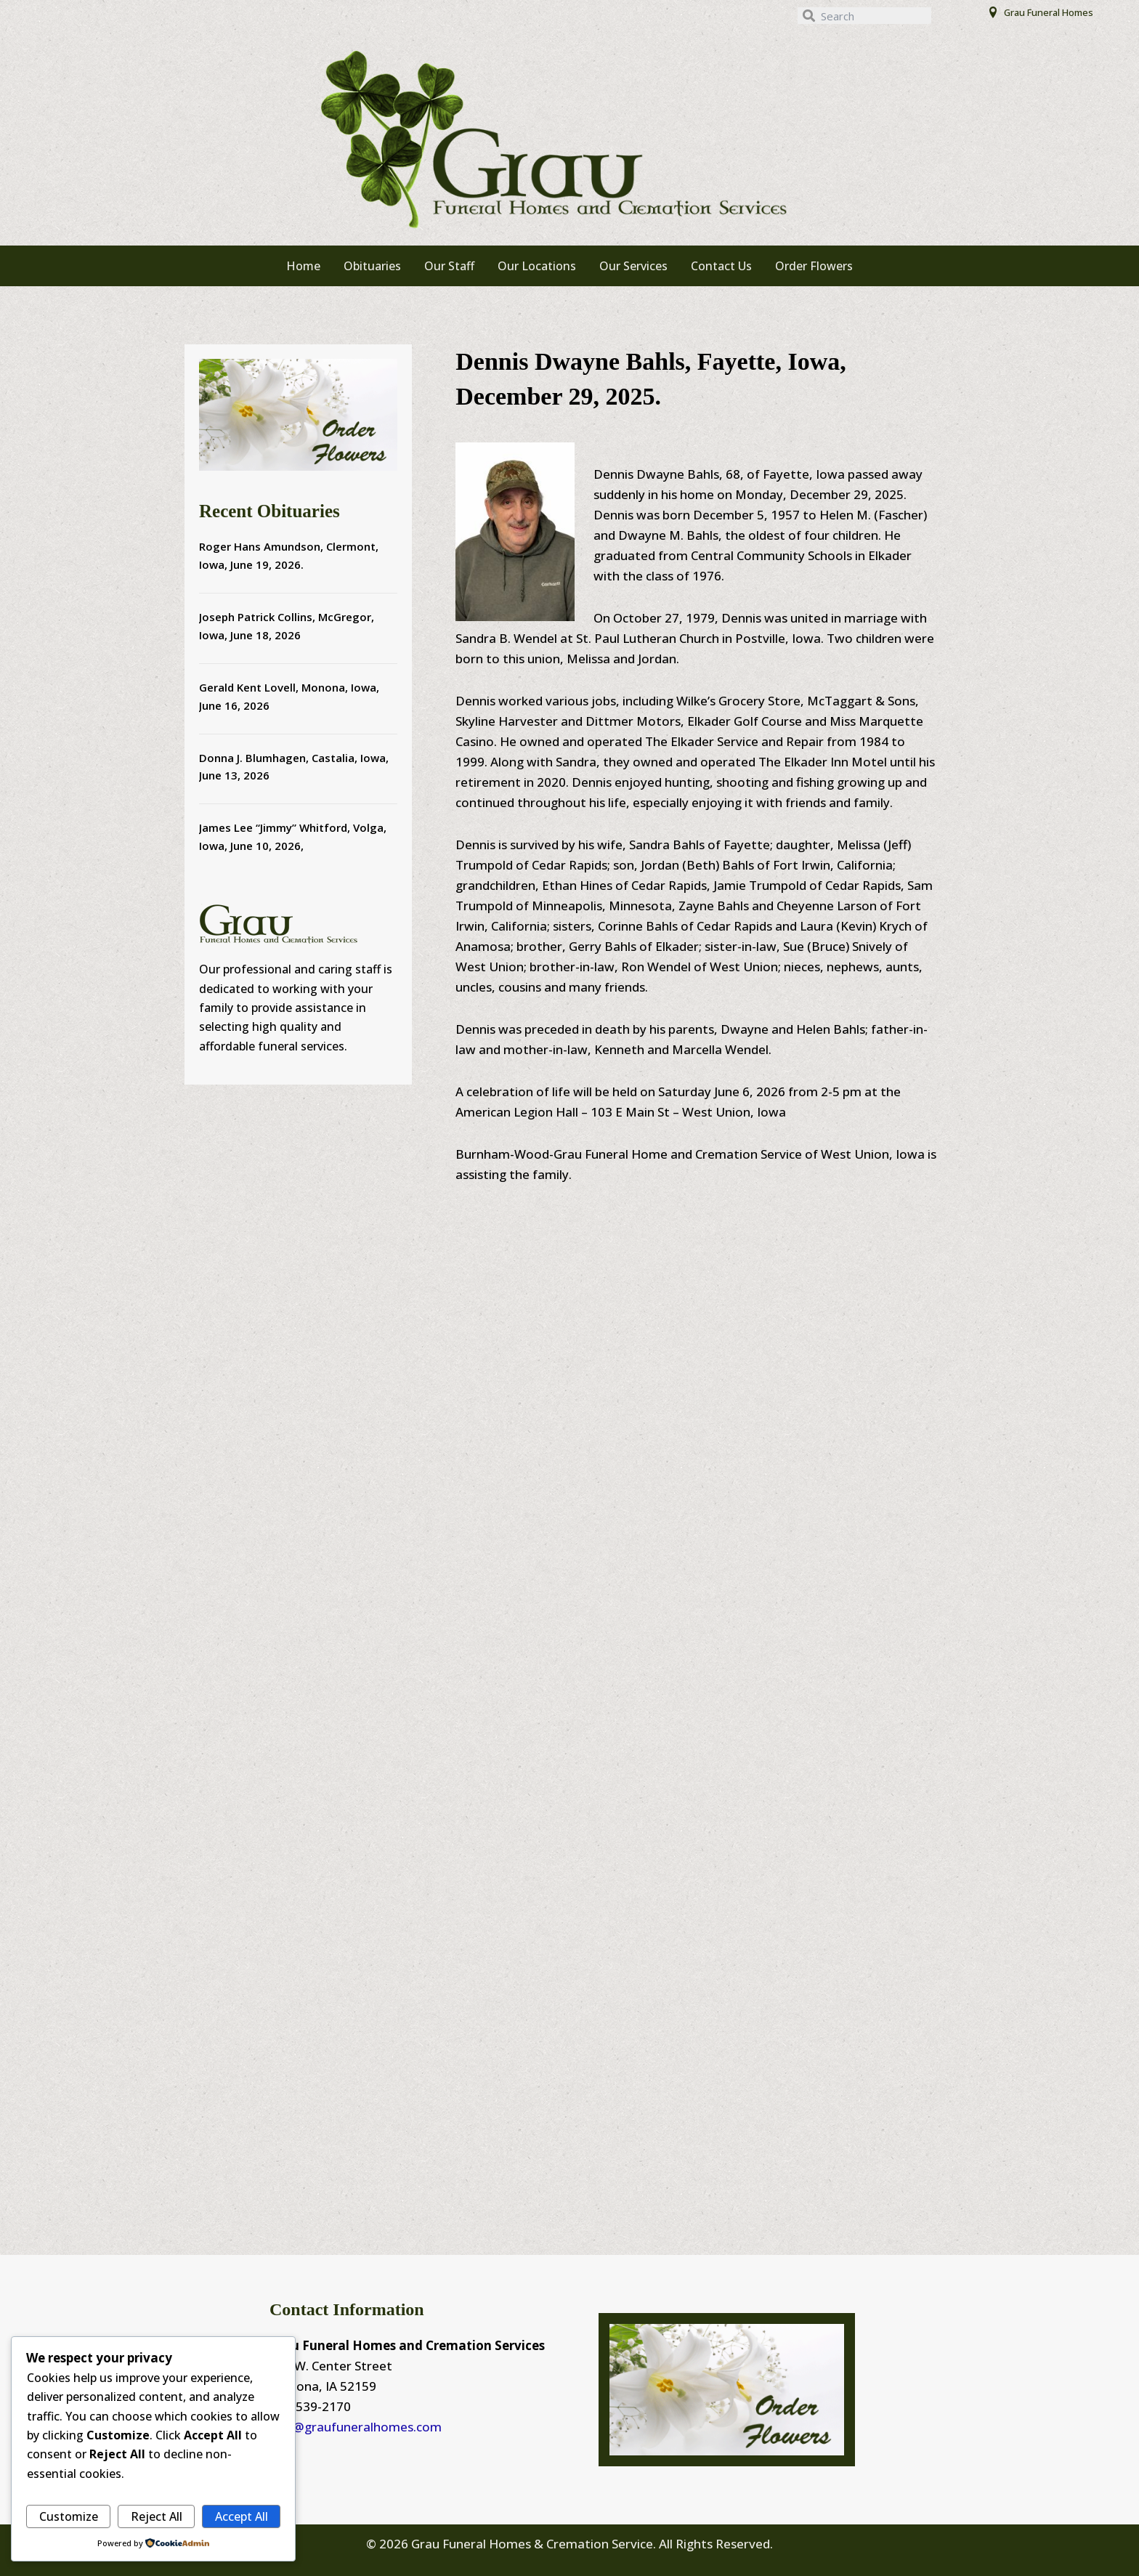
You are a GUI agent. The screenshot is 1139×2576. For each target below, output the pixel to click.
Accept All (241, 2516)
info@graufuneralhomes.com (355, 2426)
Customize (68, 2516)
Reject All (156, 2516)
